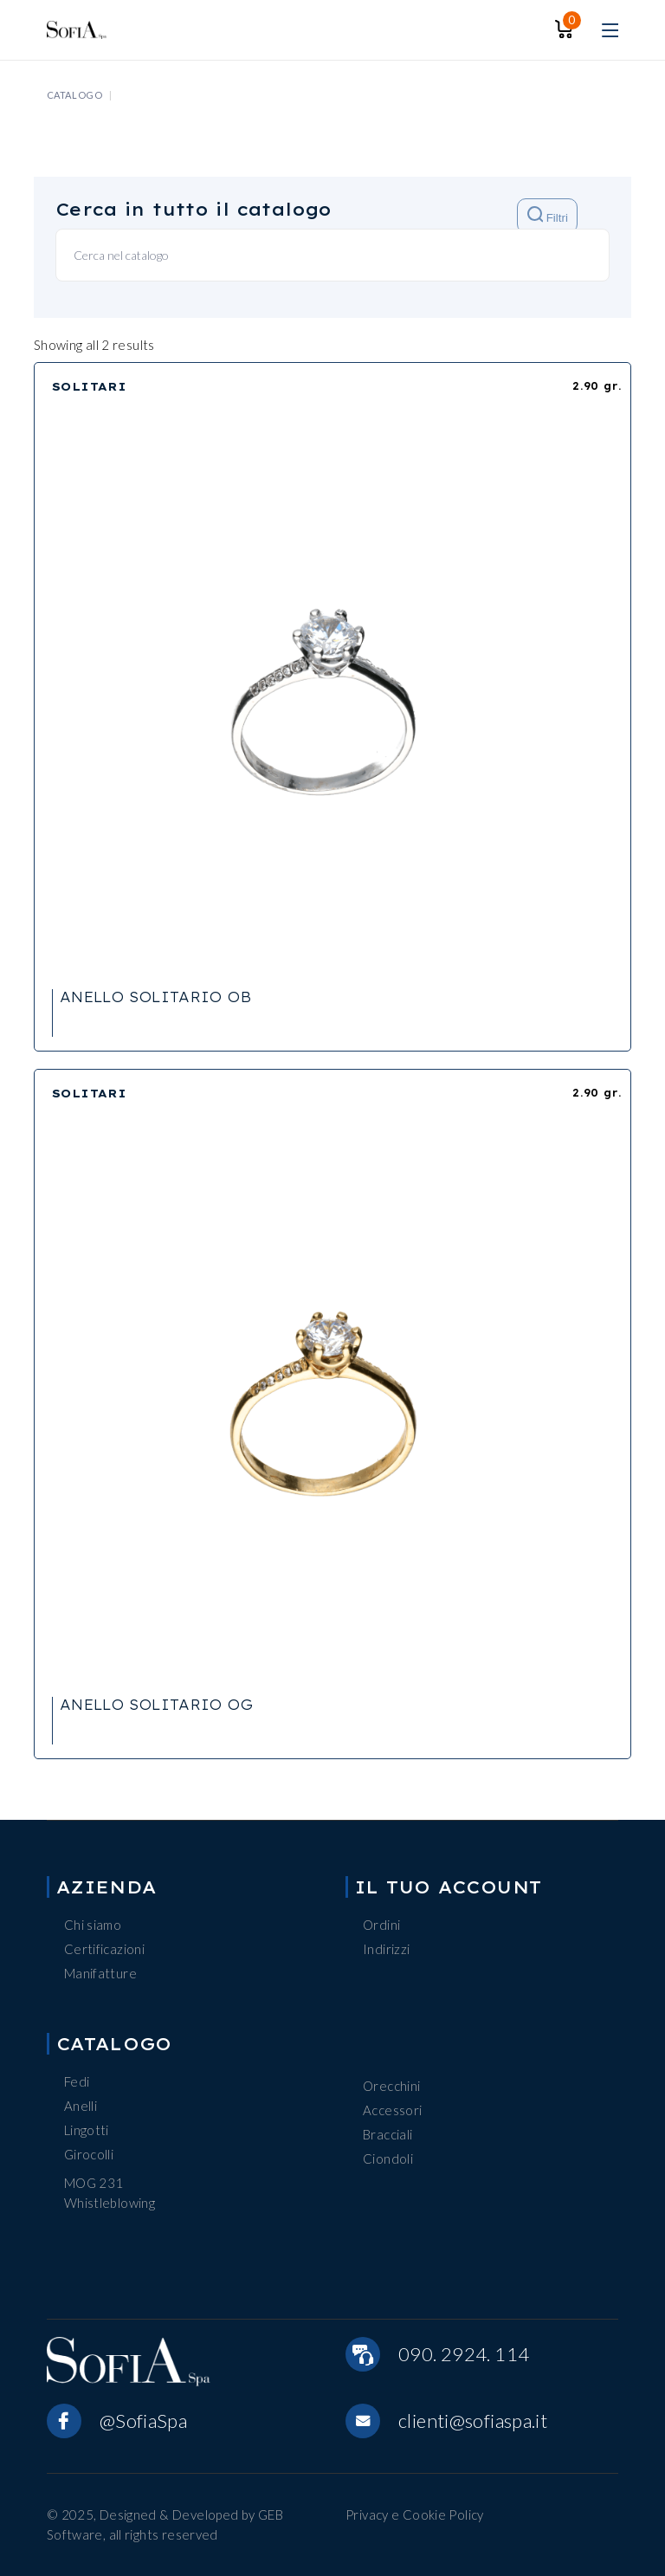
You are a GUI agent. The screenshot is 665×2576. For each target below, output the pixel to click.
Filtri (547, 215)
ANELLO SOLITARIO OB (155, 997)
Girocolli (88, 2154)
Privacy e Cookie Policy (414, 2514)
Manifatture (100, 1973)
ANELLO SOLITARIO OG (156, 1704)
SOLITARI (89, 386)
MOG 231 (94, 2183)
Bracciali (387, 2134)
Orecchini (391, 2086)
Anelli (80, 2105)
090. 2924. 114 (463, 2354)
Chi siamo (92, 1924)
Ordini (381, 1924)
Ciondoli (388, 2158)
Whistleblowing (109, 2202)
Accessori (392, 2110)
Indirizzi (386, 1949)
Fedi (77, 2081)
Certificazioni (104, 1949)
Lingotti (86, 2130)
